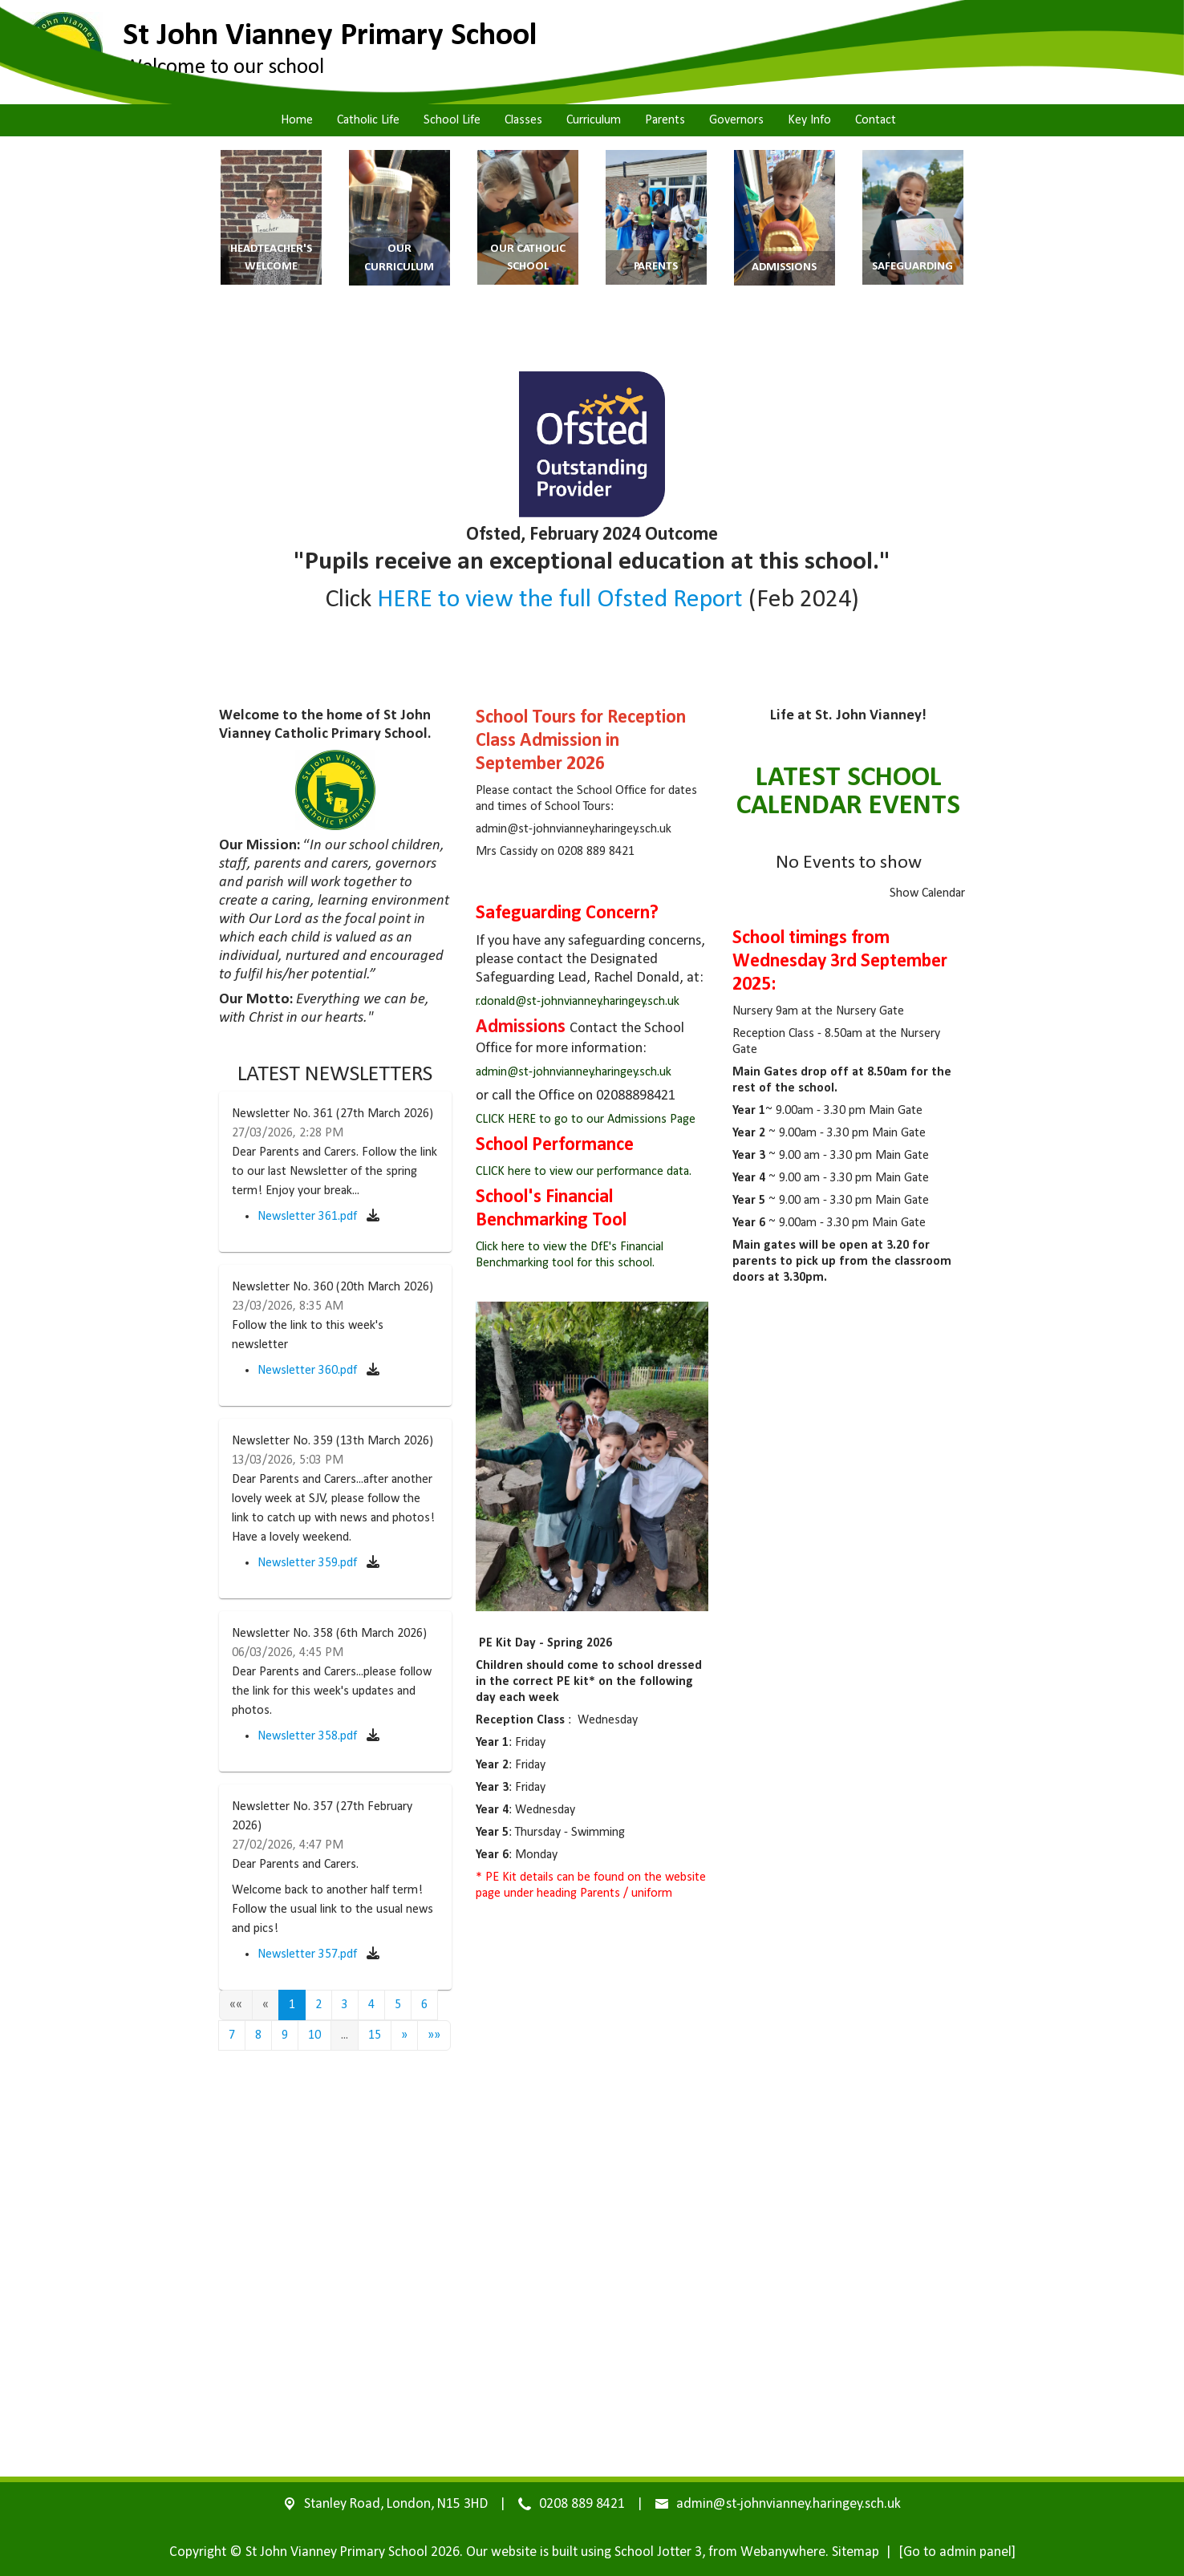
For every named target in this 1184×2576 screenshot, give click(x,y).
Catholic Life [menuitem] (368, 120)
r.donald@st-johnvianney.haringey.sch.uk (577, 1001)
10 (314, 2035)
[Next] (404, 2035)
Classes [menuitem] (523, 120)
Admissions (523, 1027)
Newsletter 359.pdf (308, 1563)
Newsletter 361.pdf (308, 1216)
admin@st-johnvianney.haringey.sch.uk (573, 1072)
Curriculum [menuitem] (593, 120)
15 (374, 2035)
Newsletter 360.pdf (308, 1370)
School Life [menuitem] (452, 120)
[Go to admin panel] (957, 2552)
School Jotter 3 (658, 2552)
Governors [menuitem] (736, 120)
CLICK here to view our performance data (582, 1171)
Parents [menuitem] (665, 120)
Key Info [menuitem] (809, 120)
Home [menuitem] (297, 120)
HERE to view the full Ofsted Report (557, 600)
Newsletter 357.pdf (308, 1954)
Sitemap (855, 2552)
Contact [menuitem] (875, 120)
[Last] (434, 2035)
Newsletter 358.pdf (308, 1736)
